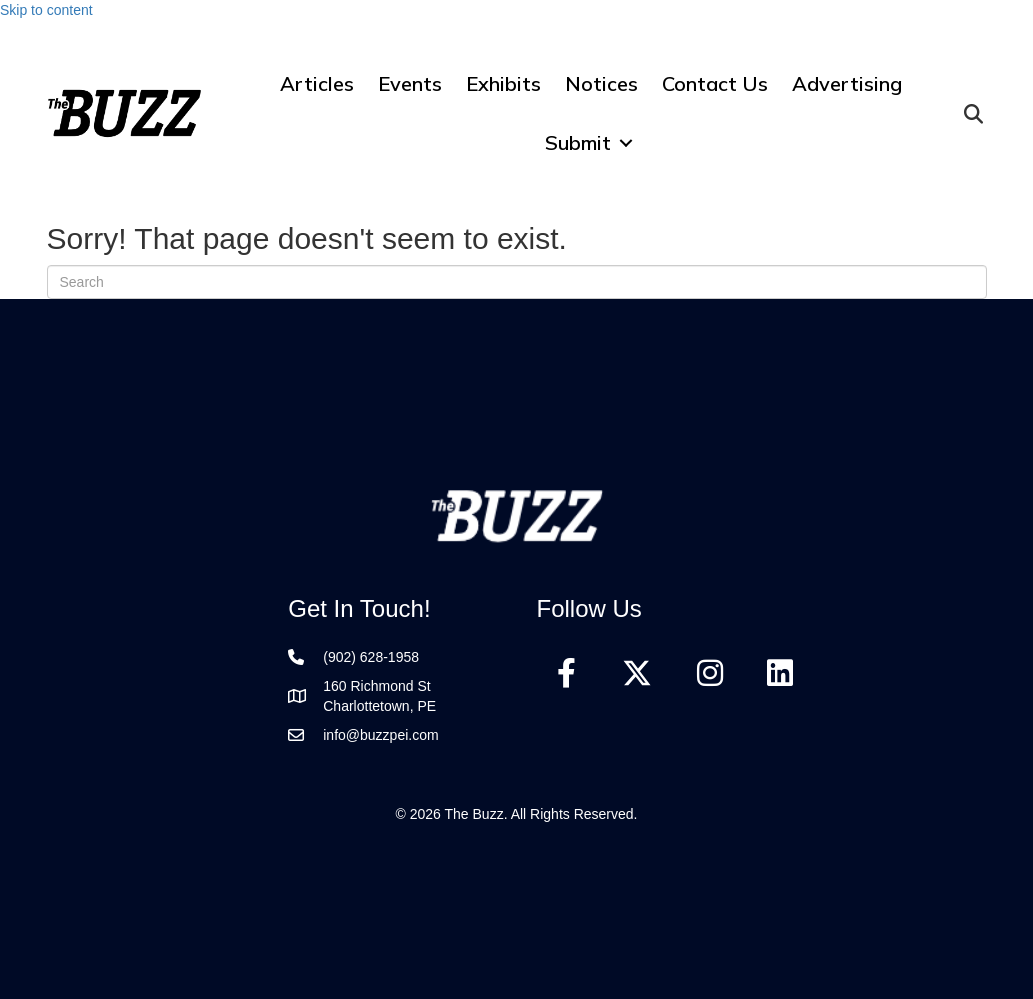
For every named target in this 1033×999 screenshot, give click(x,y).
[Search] (517, 282)
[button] (626, 142)
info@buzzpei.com (380, 735)
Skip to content (46, 10)
